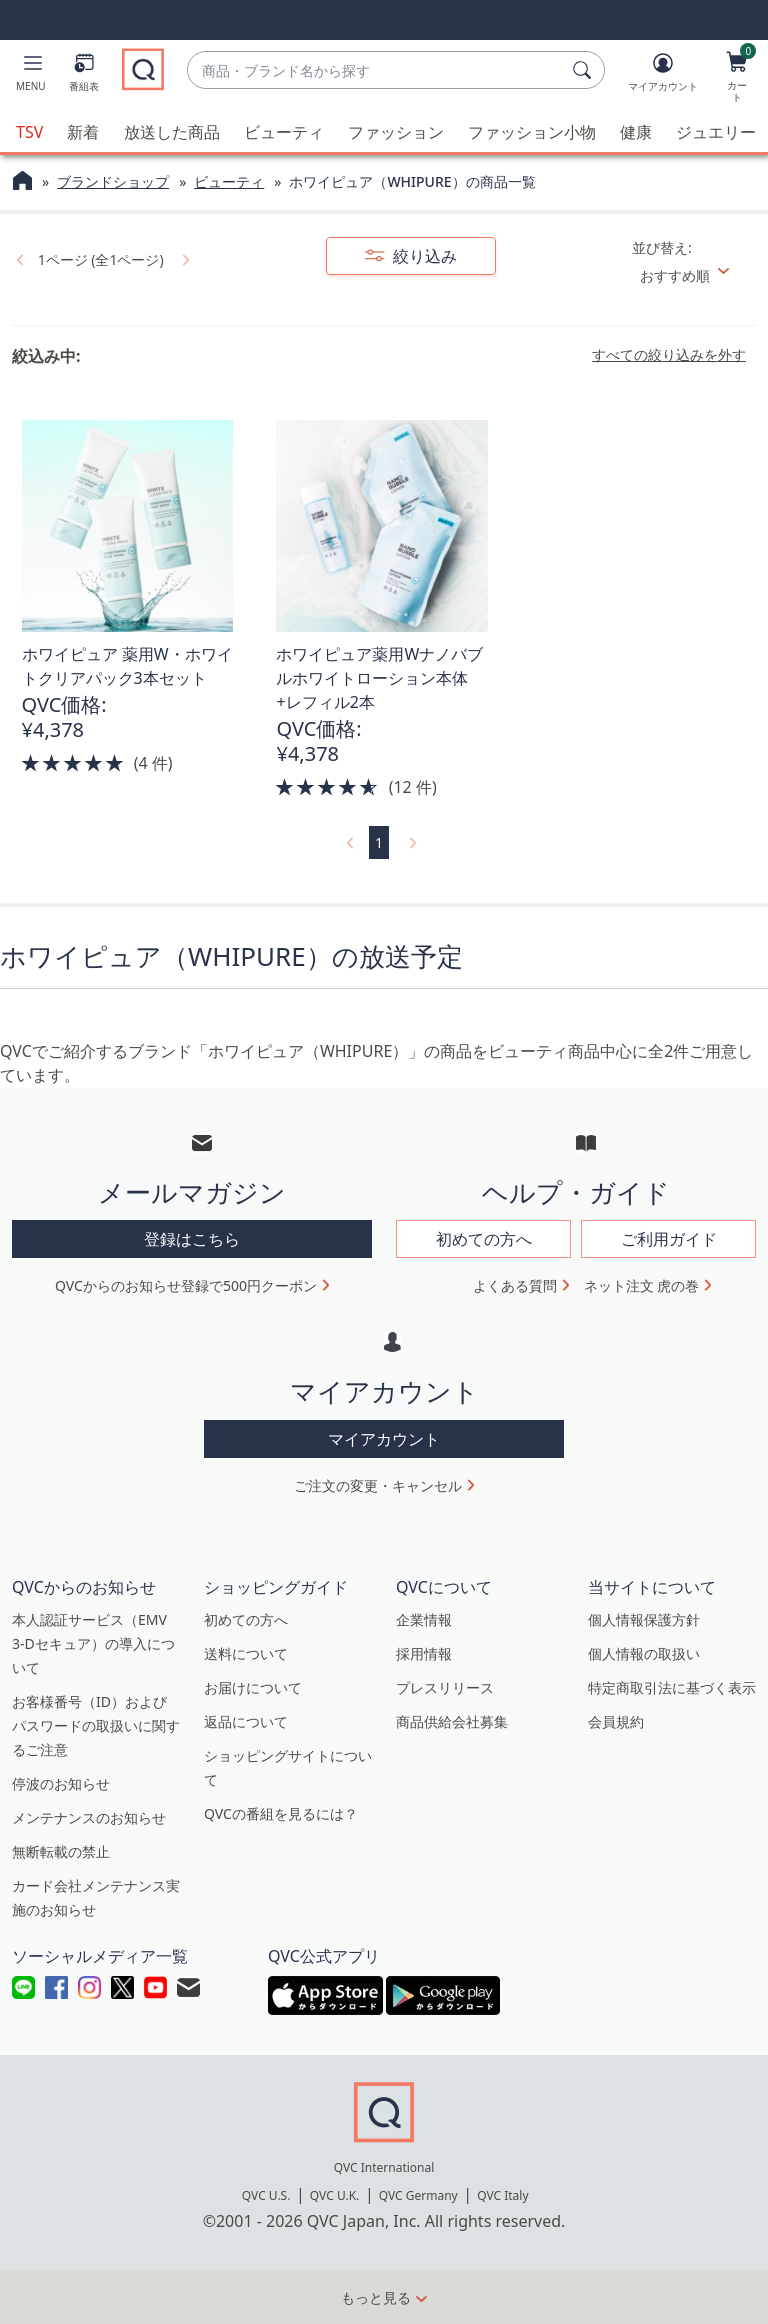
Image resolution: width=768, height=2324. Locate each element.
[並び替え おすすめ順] (692, 275)
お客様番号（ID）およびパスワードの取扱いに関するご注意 (96, 1725)
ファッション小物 (532, 132)
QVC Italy (502, 2195)
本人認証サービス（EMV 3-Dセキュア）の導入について (93, 1643)
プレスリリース (445, 1687)
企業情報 (424, 1619)
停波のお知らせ (61, 1783)
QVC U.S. (266, 2195)
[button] (31, 76)
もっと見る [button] (376, 2297)
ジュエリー (716, 132)
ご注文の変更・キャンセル (378, 1485)
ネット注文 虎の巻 (642, 1285)
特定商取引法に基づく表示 (672, 1687)
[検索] (585, 70)
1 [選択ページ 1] (379, 842)
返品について (246, 1721)
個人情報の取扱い (644, 1653)
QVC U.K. (334, 2195)
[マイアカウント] (663, 76)
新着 (83, 132)
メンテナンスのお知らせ (89, 1817)
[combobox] (376, 70)
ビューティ (284, 132)
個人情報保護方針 (644, 1619)
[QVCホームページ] (22, 183)
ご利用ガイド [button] (669, 1239)
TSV (29, 132)
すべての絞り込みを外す (669, 355)
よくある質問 (515, 1285)
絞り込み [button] (423, 256)
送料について (246, 1653)
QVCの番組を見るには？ (281, 1813)
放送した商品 (172, 132)
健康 (636, 132)
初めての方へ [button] (484, 1239)
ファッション (396, 132)
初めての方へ (246, 1619)
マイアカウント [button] (384, 1439)
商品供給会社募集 (452, 1721)
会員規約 (616, 1721)
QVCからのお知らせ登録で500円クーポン (186, 1285)
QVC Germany (418, 2195)
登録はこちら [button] (192, 1239)
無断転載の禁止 (61, 1851)
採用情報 (424, 1653)
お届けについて (253, 1687)
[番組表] (84, 76)
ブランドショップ (113, 181)
